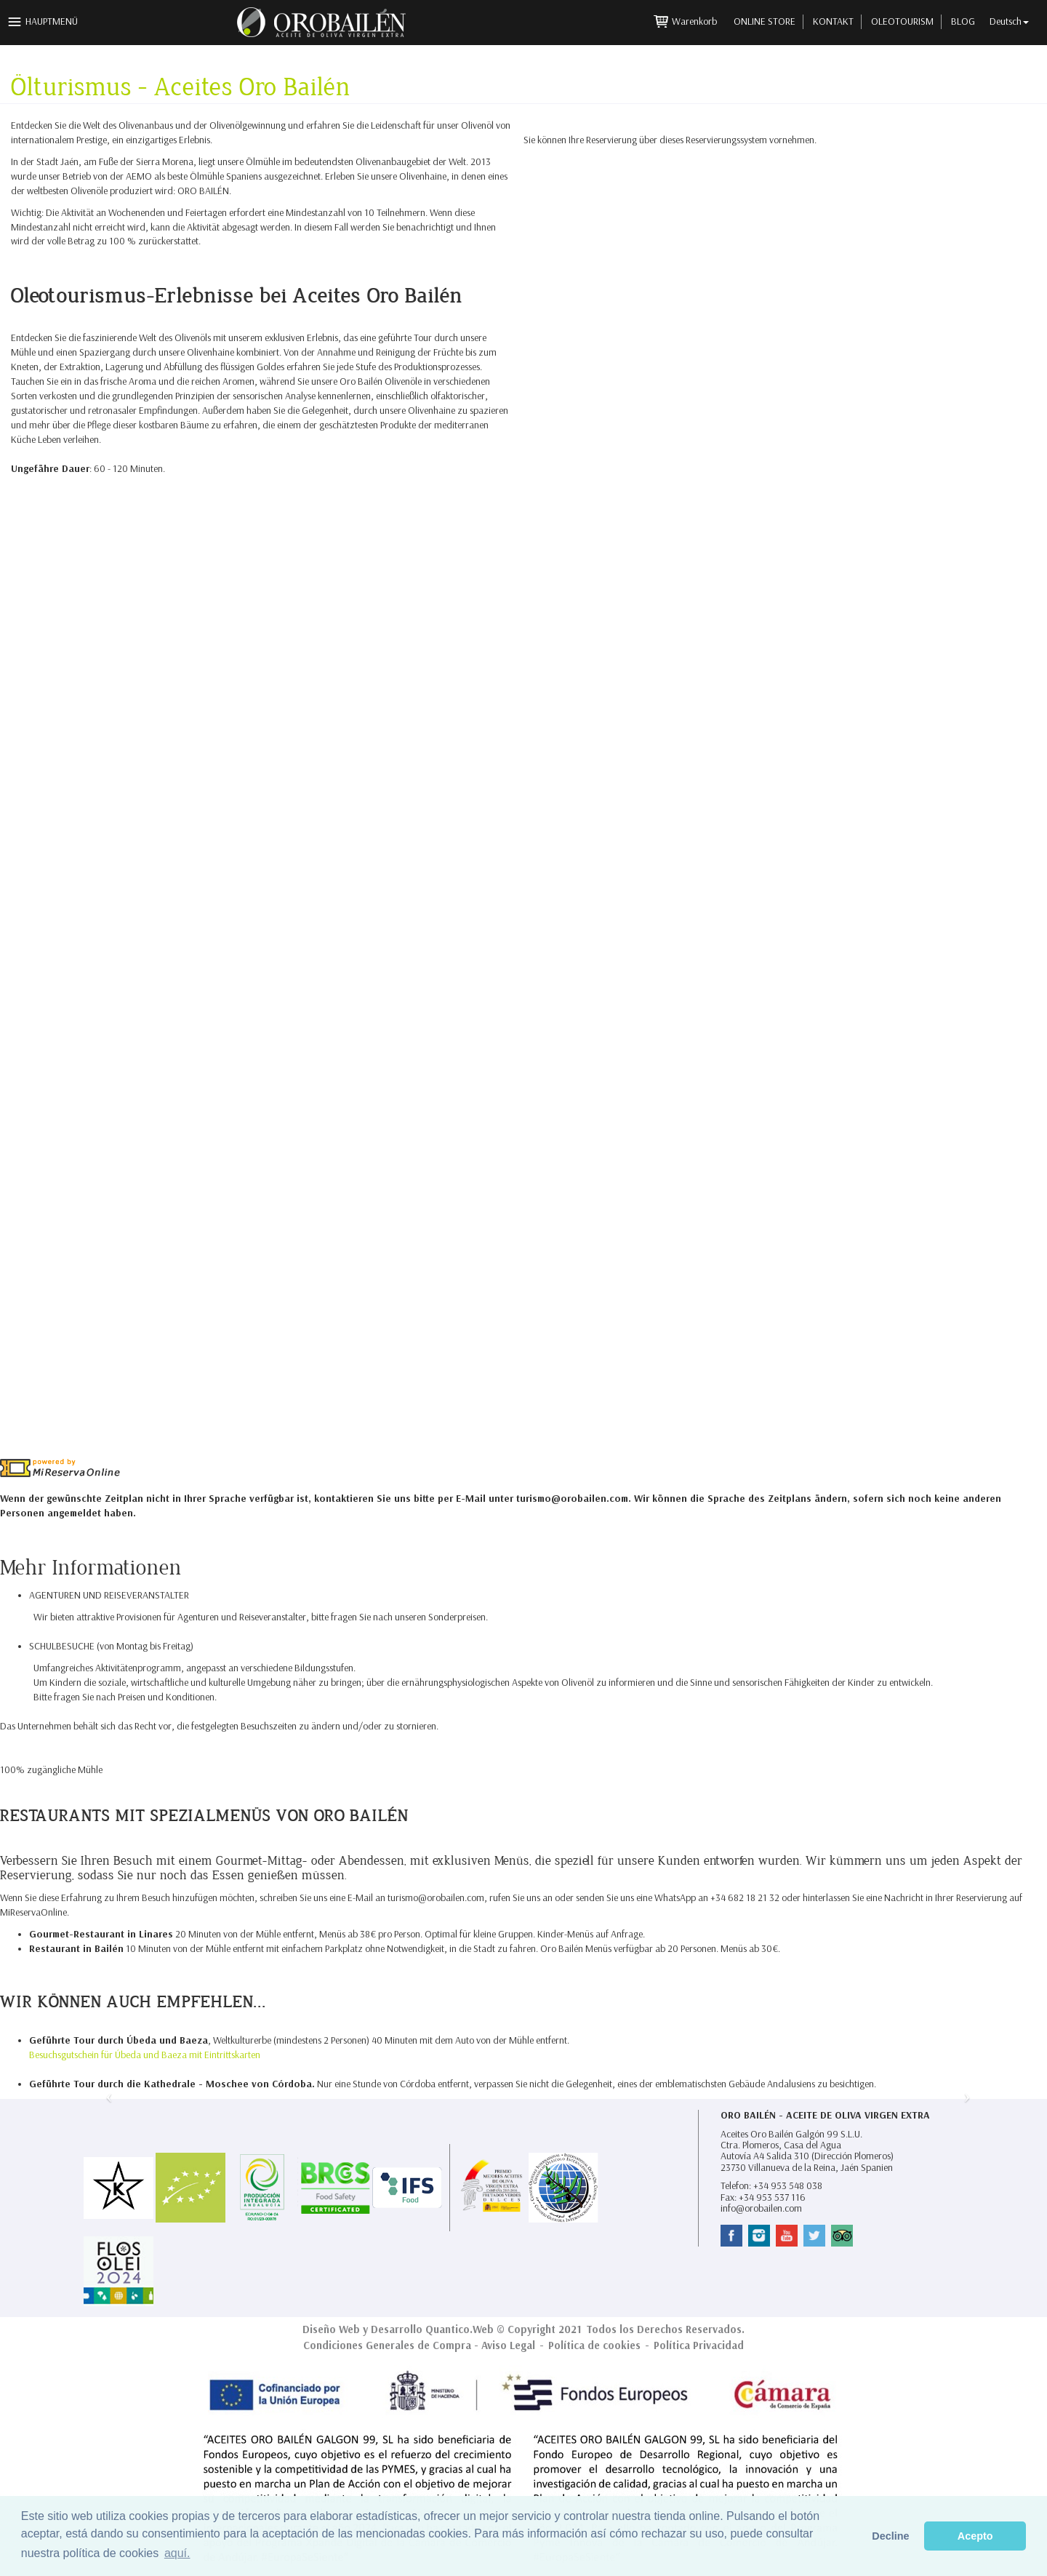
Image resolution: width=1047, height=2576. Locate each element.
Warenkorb (695, 21)
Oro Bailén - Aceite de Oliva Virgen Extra (825, 2115)
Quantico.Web (459, 2329)
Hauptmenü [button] (51, 21)
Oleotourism (902, 21)
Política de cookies (594, 2345)
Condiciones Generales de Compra (387, 2345)
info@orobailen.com (761, 2208)
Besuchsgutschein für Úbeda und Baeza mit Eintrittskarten (144, 2055)
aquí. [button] (177, 2553)
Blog (963, 21)
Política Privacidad (699, 2345)
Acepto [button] (975, 2536)
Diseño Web (331, 2329)
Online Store (764, 21)
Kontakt (833, 21)
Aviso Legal (508, 2345)
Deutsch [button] (1009, 21)
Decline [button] (890, 2536)
